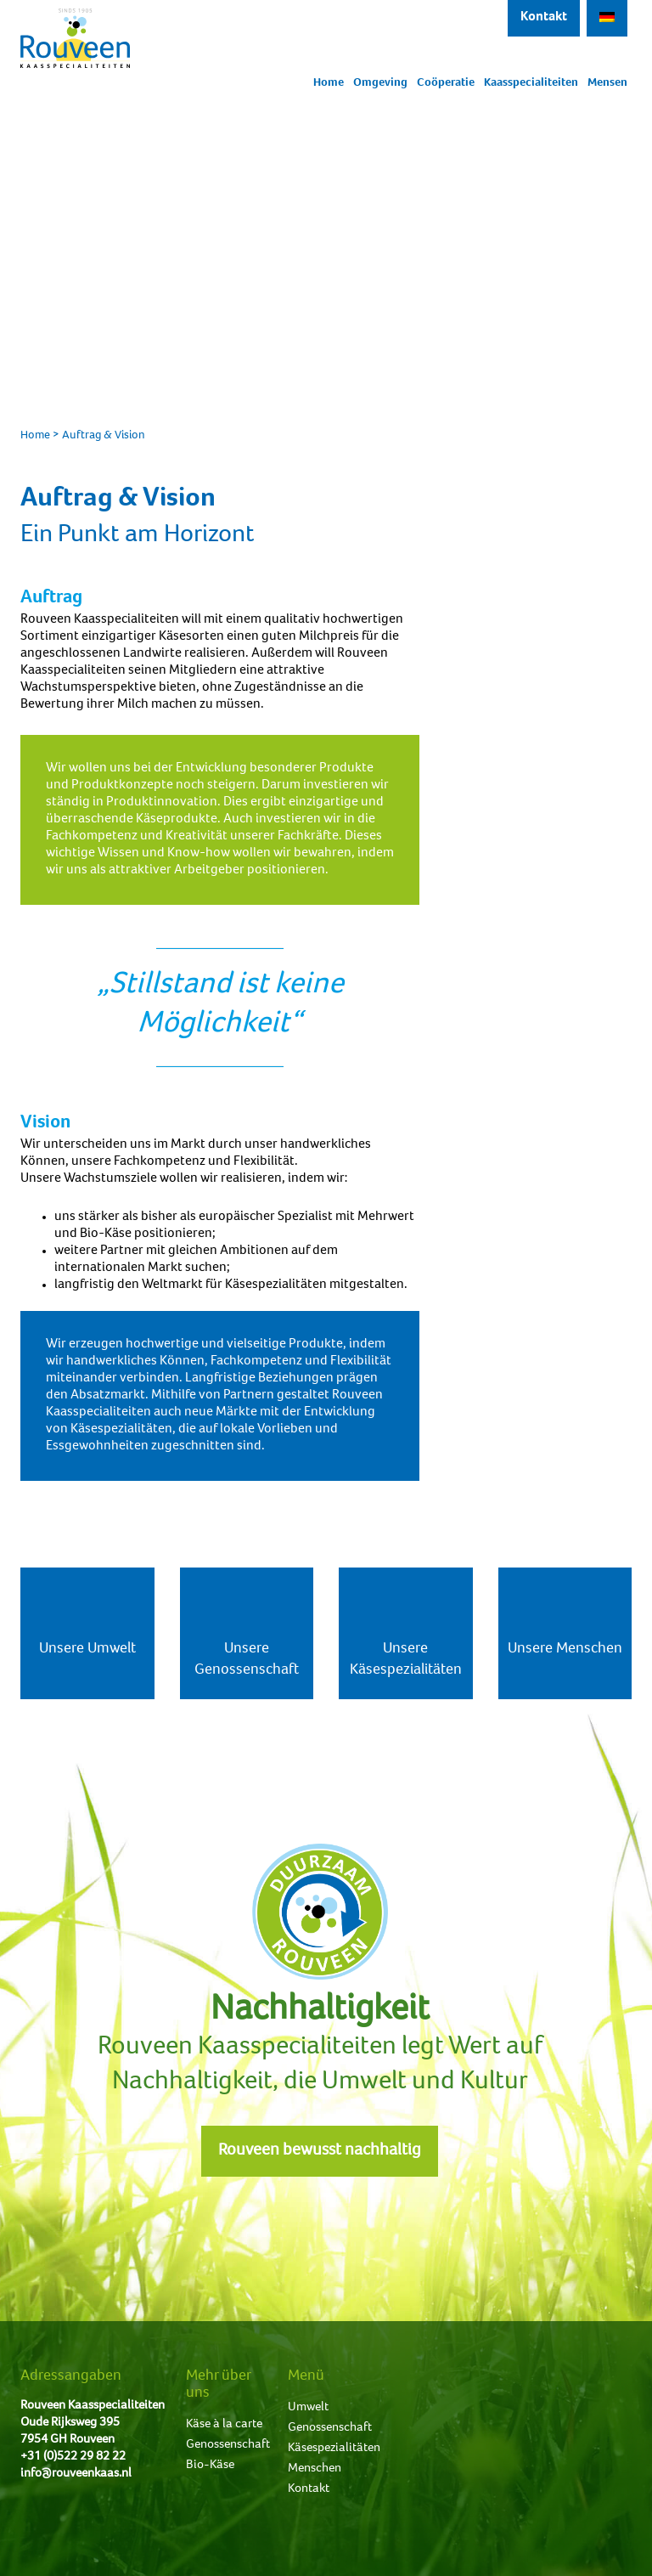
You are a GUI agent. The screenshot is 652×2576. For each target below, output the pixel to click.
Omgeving (380, 83)
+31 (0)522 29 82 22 (73, 2456)
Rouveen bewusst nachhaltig (319, 2151)
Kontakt (543, 18)
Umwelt (308, 2407)
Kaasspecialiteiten (531, 83)
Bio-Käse (210, 2465)
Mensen (607, 83)
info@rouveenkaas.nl (76, 2473)
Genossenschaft (228, 2444)
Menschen (314, 2468)
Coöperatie (446, 83)
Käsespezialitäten (334, 2448)
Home (328, 83)
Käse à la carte (224, 2424)
